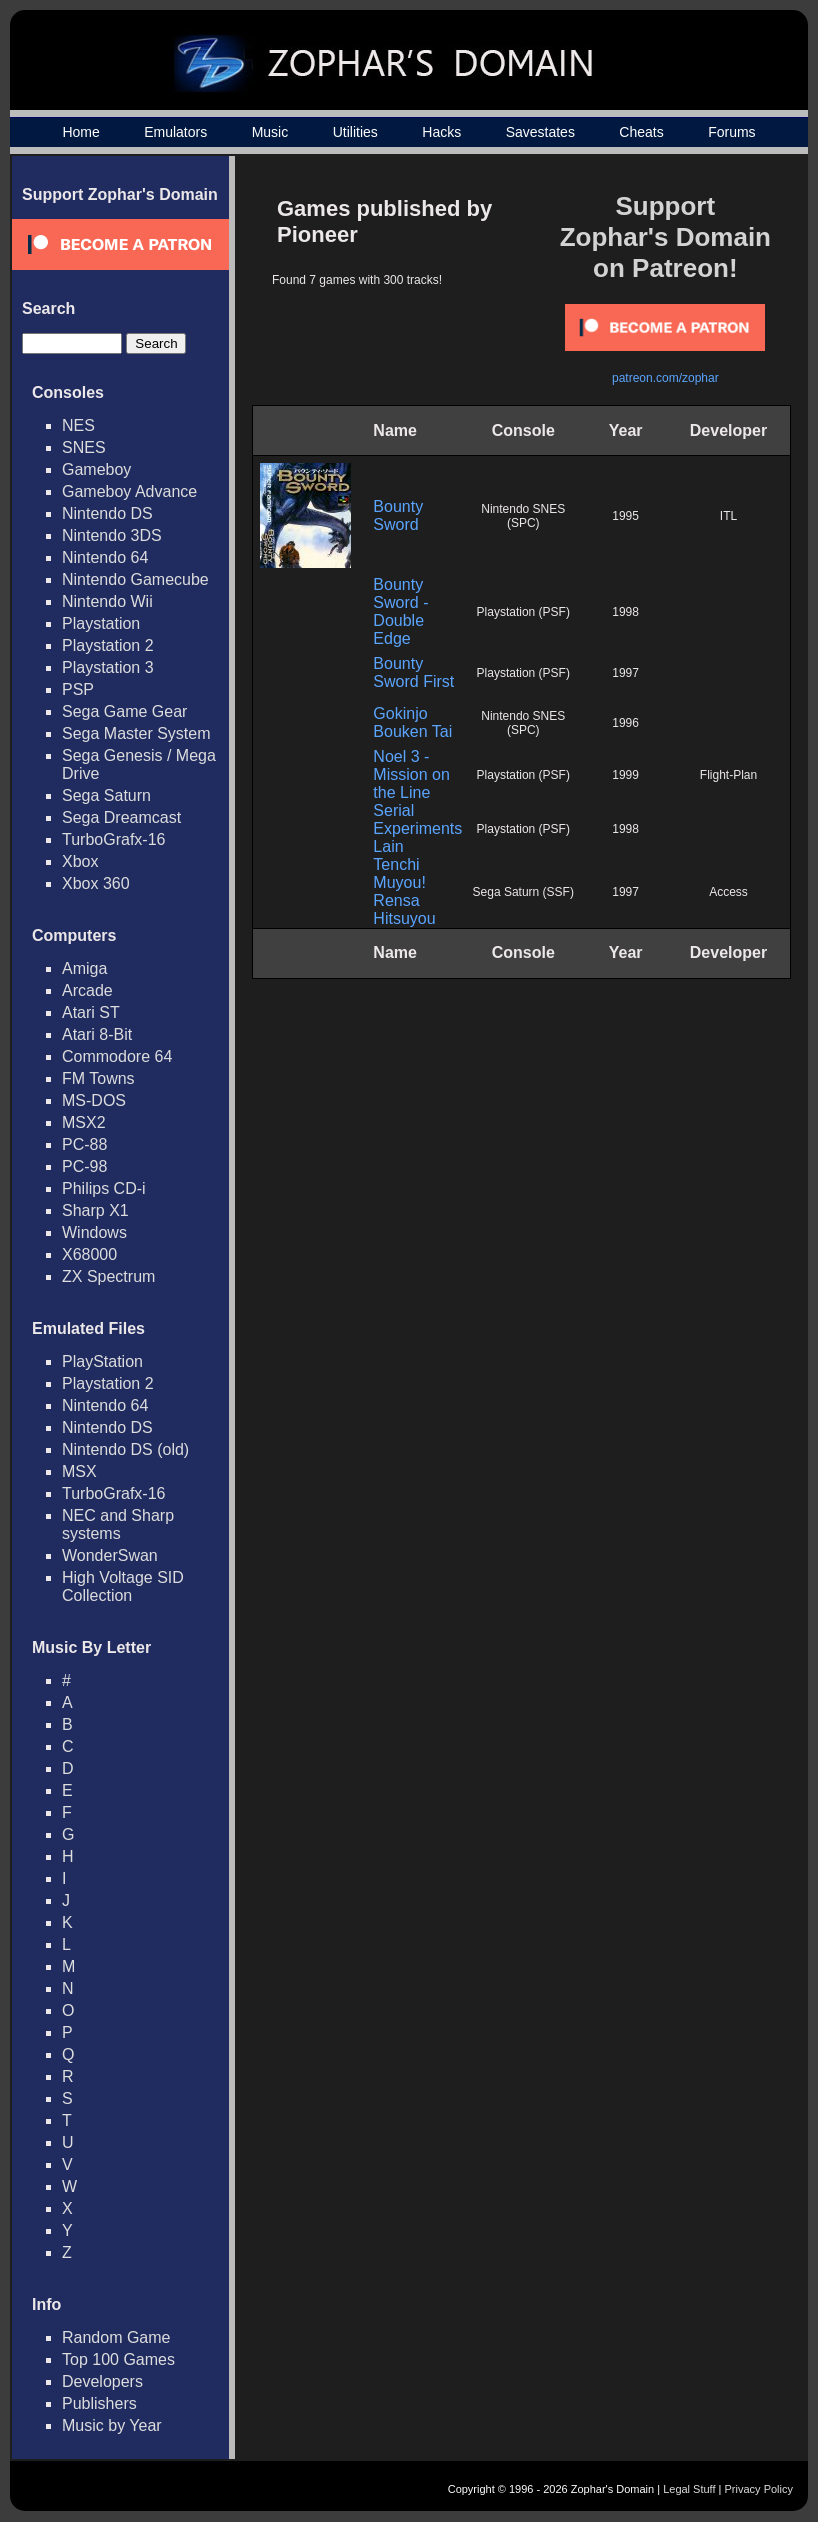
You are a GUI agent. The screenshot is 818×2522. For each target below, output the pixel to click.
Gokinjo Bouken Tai (412, 722)
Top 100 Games (118, 2359)
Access (728, 892)
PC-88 (84, 1144)
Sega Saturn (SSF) (523, 892)
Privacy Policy (759, 2489)
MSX (79, 1471)
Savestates (540, 132)
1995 (625, 516)
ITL (728, 516)
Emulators (175, 132)
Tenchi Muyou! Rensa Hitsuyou (404, 891)
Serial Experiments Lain (417, 828)
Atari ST (91, 1012)
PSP (78, 689)
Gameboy (96, 469)
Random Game (116, 2337)
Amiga (84, 968)
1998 (625, 612)
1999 (625, 775)
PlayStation (102, 1361)
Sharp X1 (95, 1210)
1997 (625, 673)
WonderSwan (110, 1555)
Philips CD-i (104, 1188)
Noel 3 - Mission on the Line (411, 774)
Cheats (641, 132)
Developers (102, 2381)
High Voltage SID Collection (123, 1586)
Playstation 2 (108, 645)
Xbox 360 (96, 883)
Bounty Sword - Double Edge (400, 611)
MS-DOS (94, 1100)
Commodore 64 (117, 1056)
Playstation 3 (108, 667)
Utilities (355, 132)
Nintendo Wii (107, 601)
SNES (84, 447)
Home (80, 132)
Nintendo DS (107, 513)
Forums (731, 132)
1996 (625, 723)
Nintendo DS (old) (125, 1449)
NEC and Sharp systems (118, 1524)
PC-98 (84, 1166)
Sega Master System (136, 733)
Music (270, 132)
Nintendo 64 (105, 557)
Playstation (101, 623)
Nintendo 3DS (112, 535)
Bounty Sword (398, 515)
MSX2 (84, 1122)
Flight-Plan (728, 775)
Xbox (80, 861)
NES (78, 425)
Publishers (99, 2403)
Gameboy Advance (129, 491)
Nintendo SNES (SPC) (523, 516)
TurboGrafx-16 (113, 839)
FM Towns (98, 1078)
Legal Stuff (689, 2489)
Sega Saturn (106, 795)
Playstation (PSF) (523, 612)
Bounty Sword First (413, 672)
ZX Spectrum (108, 1276)
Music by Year (112, 2425)
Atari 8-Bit (97, 1034)
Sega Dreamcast (121, 817)
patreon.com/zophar (665, 378)
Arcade (87, 990)
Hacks (441, 132)
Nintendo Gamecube (135, 579)
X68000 (89, 1254)
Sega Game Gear (124, 711)
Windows (94, 1232)
